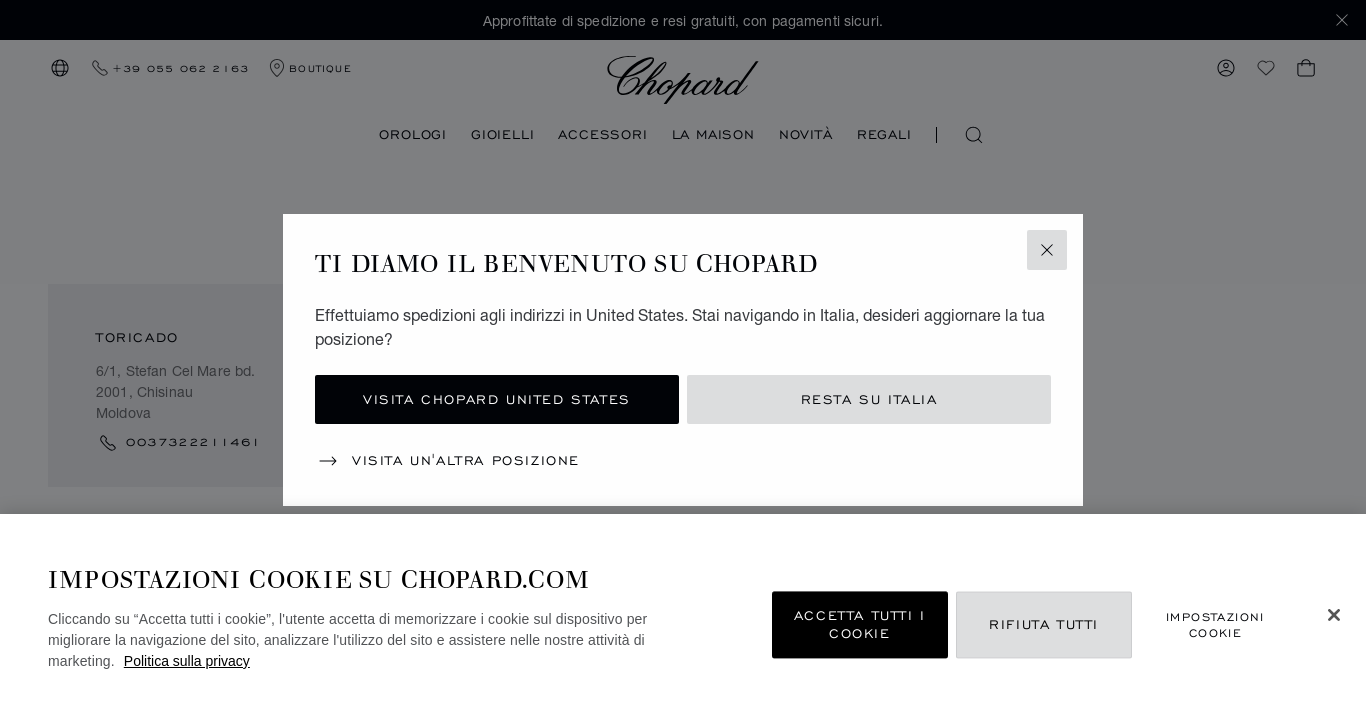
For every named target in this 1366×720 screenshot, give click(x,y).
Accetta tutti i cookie (860, 624)
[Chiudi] (1334, 615)
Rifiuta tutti (1044, 624)
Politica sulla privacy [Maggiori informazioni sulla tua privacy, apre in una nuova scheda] (187, 661)
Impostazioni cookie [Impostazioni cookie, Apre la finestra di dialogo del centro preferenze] (1215, 625)
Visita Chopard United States (497, 399)
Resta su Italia (869, 399)
